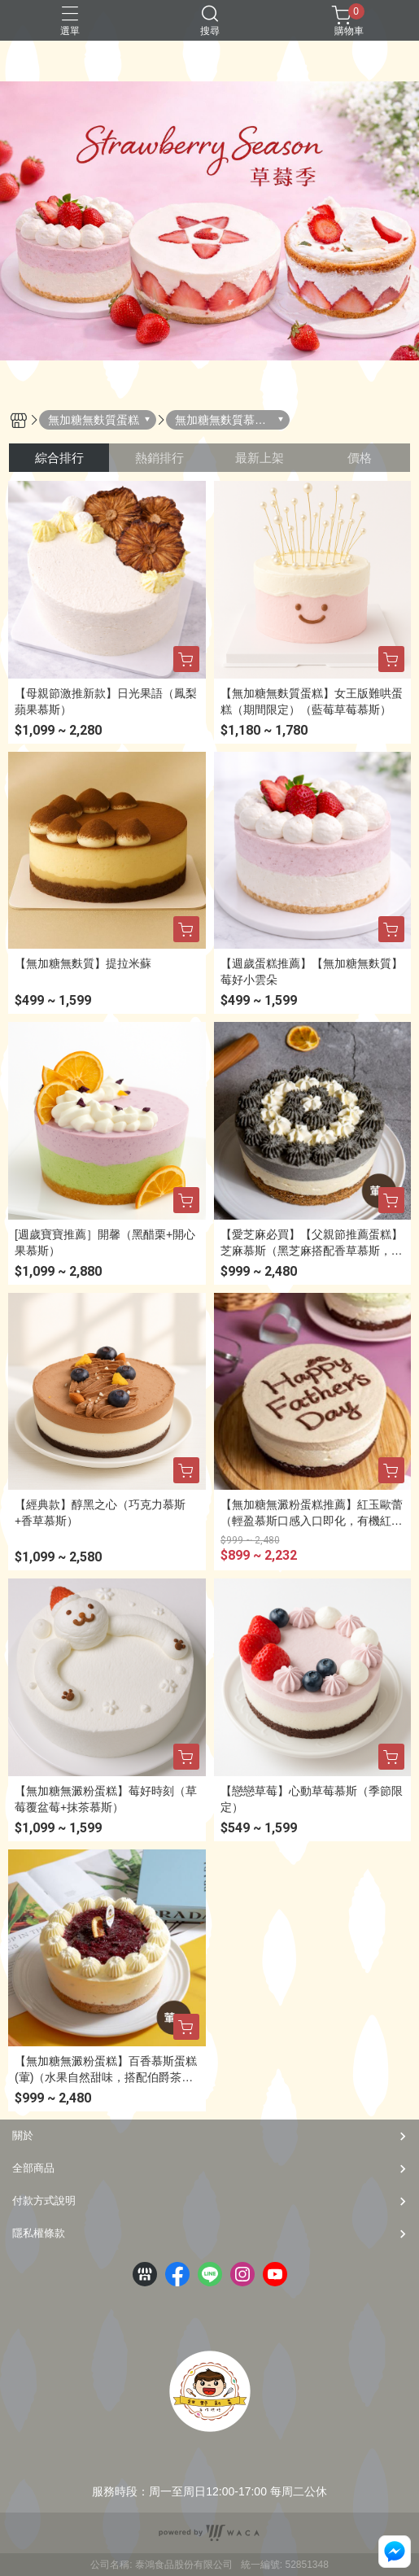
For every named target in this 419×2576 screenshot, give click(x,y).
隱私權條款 (38, 2233)
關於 (22, 2135)
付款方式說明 (44, 2200)
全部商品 (33, 2168)
